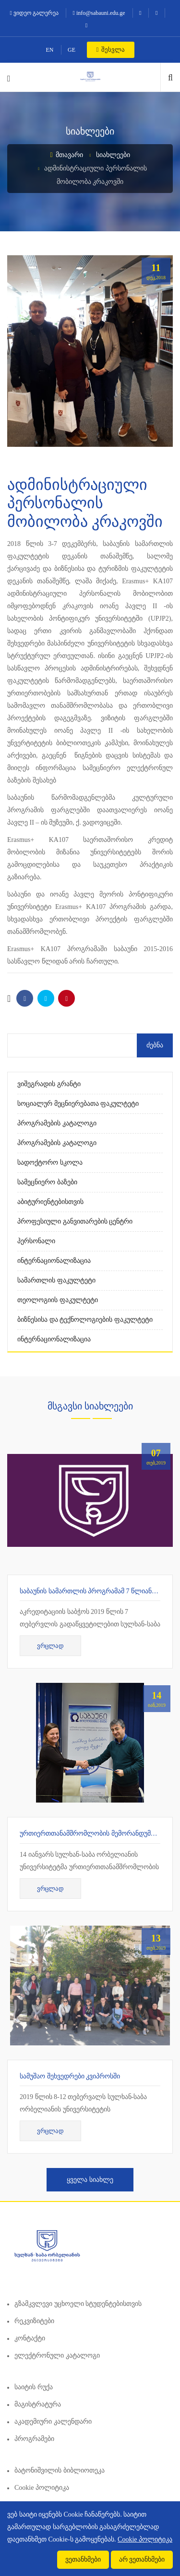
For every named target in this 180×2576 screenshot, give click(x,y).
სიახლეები (113, 155)
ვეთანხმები (83, 2559)
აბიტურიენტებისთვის (50, 1201)
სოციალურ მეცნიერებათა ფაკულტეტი (78, 1103)
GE (71, 49)
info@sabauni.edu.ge (99, 13)
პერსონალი (36, 1241)
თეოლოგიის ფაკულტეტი (57, 1300)
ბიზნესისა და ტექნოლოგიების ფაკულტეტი (85, 1319)
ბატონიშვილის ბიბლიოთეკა (59, 2470)
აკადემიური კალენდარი (53, 2421)
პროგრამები (34, 2438)
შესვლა (110, 49)
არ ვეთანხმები (142, 2559)
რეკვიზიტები (34, 2321)
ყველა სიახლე (90, 2179)
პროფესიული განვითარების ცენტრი (74, 1221)
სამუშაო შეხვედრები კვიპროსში (70, 2076)
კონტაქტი (29, 2338)
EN (50, 49)
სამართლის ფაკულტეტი (56, 1280)
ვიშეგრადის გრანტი (49, 1084)
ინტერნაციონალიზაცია (54, 1260)
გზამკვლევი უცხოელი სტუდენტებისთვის (78, 2303)
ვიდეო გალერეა (34, 13)
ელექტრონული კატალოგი (57, 2355)
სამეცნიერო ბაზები (47, 1182)
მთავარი (66, 155)
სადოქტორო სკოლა (50, 1162)
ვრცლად (50, 1645)
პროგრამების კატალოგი (56, 1123)
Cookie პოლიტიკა (41, 2487)
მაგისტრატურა (37, 2404)
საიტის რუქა (33, 2387)
